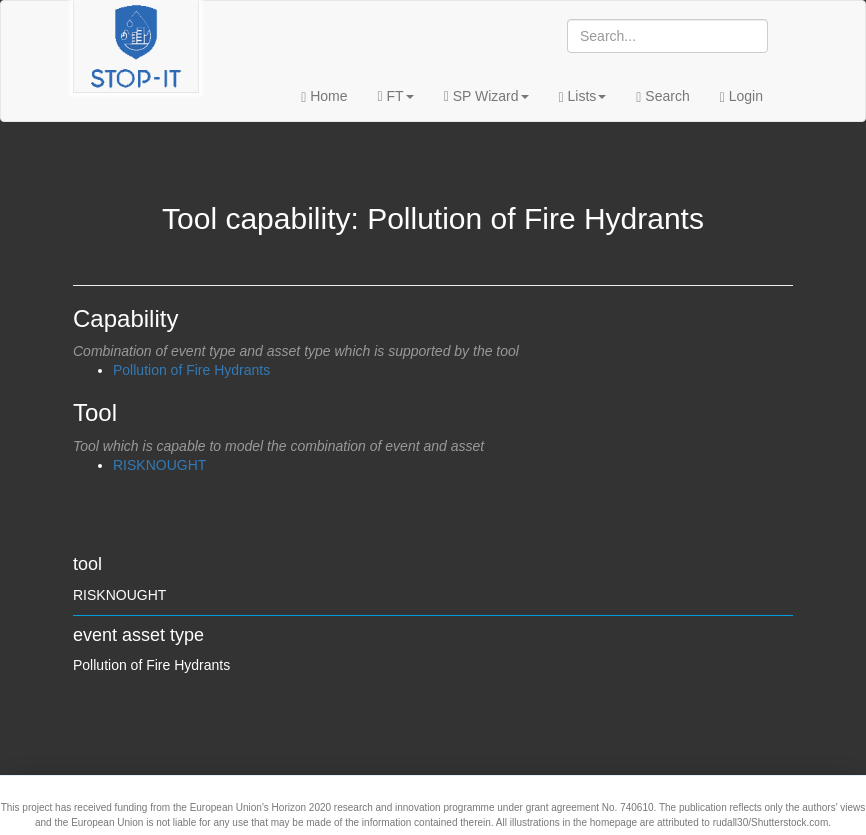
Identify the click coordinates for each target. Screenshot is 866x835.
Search (662, 96)
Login (741, 96)
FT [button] (396, 96)
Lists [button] (583, 96)
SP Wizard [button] (486, 96)
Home (324, 96)
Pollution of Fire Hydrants (191, 370)
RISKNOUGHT (159, 465)
